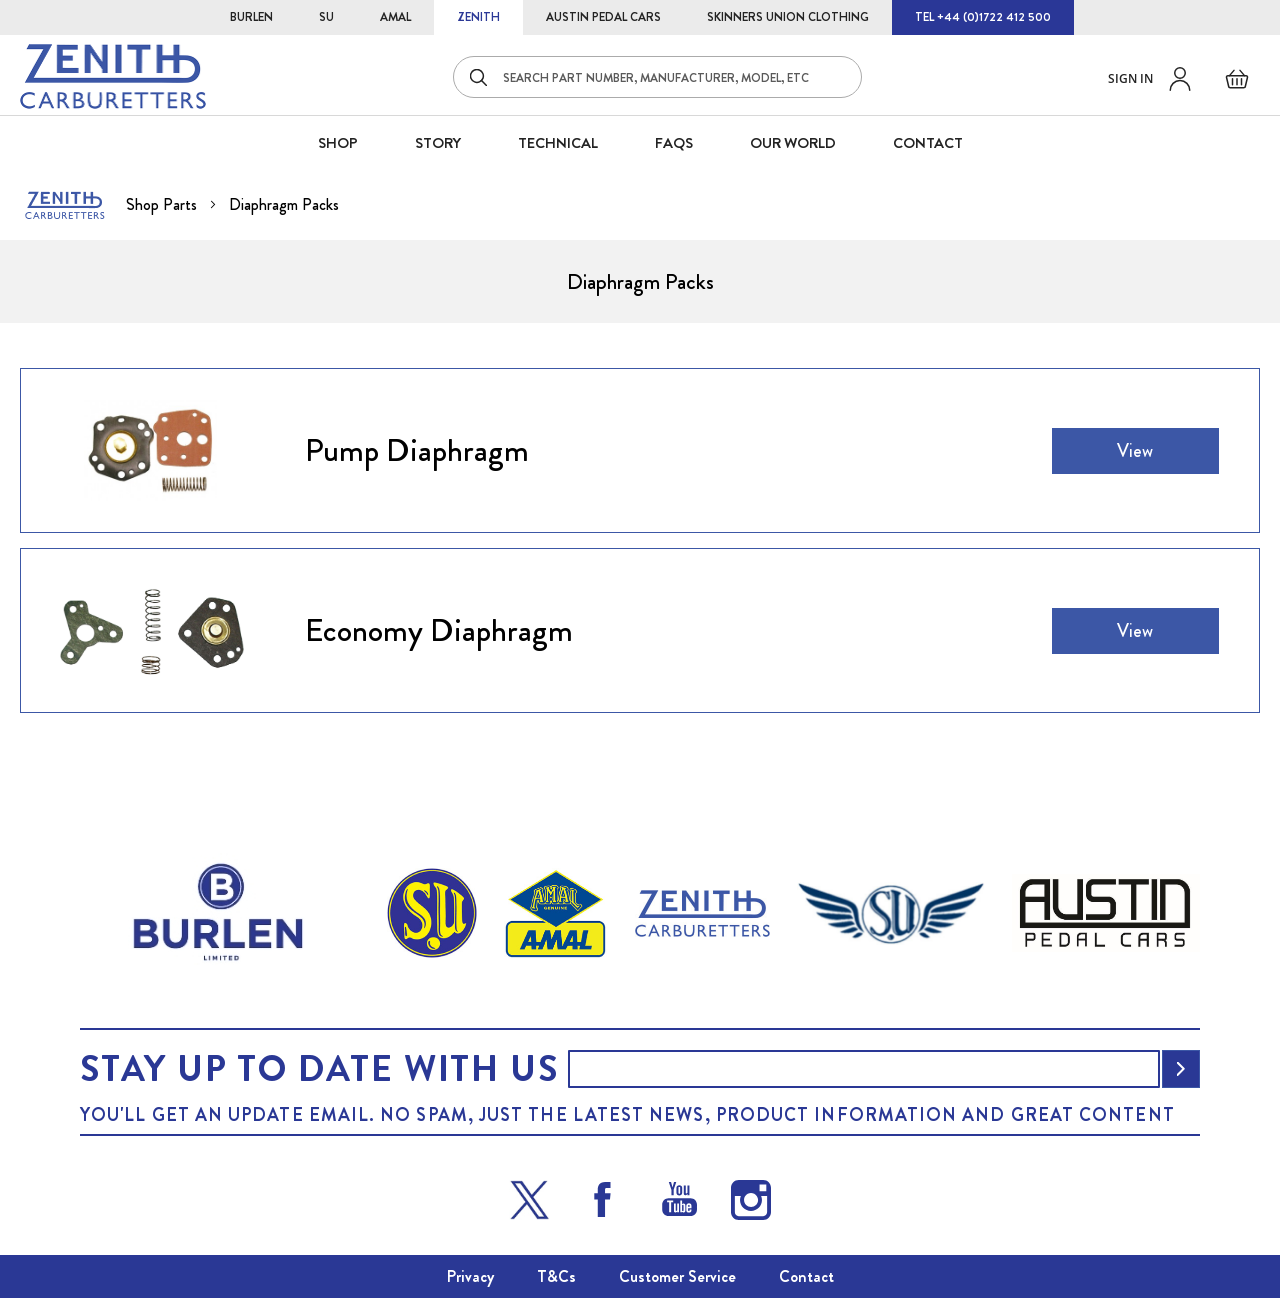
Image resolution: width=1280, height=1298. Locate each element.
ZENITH (478, 17)
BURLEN (251, 17)
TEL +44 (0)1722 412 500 (983, 17)
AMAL (395, 17)
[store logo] (113, 76)
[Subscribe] (1181, 1069)
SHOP (338, 143)
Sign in (1130, 78)
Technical (558, 143)
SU (326, 17)
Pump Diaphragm (417, 450)
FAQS (674, 143)
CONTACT (928, 143)
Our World (793, 143)
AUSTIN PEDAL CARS (603, 17)
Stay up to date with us (319, 1069)
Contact (806, 1276)
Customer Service (677, 1276)
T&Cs (556, 1276)
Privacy (470, 1276)
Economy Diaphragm (439, 630)
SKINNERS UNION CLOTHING (788, 17)
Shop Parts (163, 204)
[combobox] (657, 77)
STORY (438, 143)
